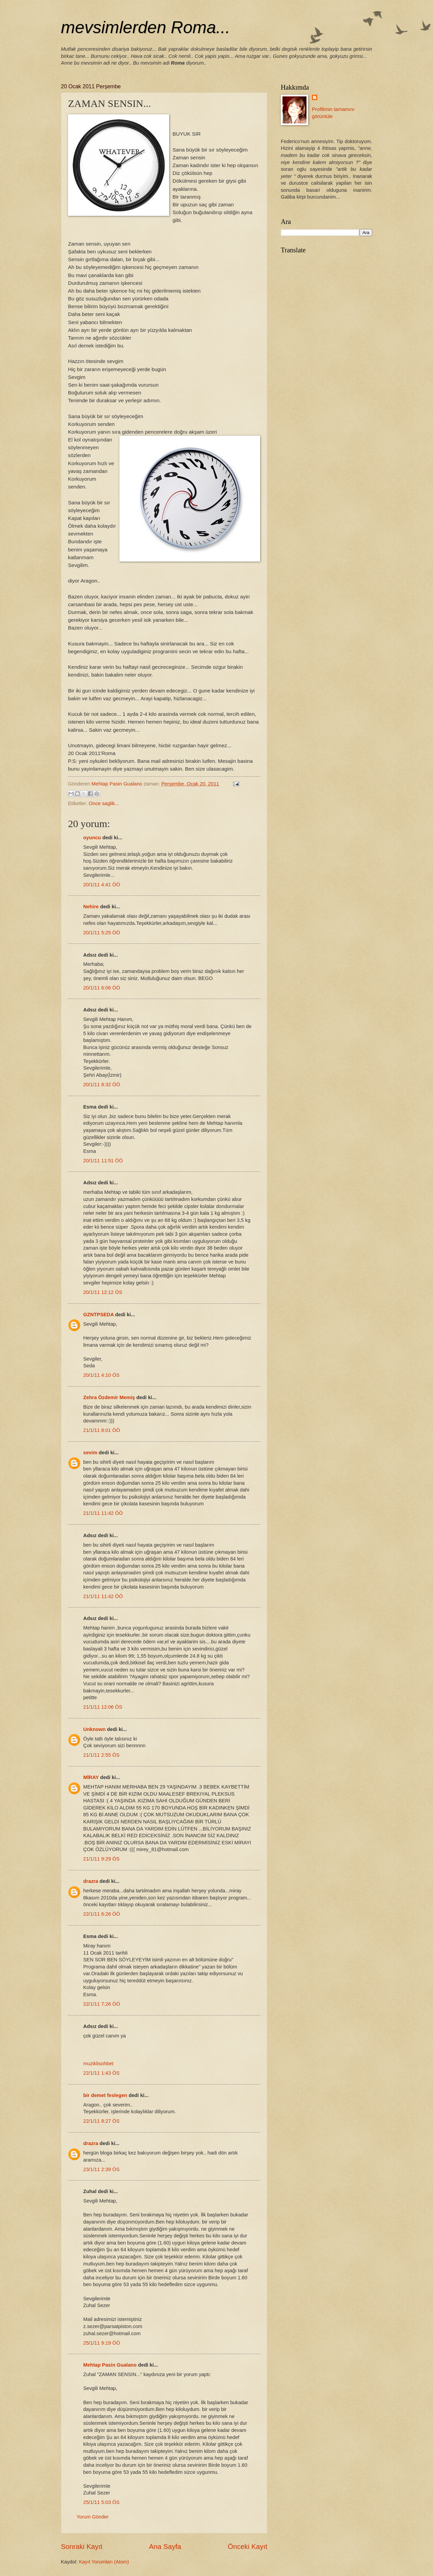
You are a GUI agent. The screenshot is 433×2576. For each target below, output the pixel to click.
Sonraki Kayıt (81, 2546)
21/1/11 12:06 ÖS (102, 1707)
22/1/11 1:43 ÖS (101, 2073)
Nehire (91, 906)
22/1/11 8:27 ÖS (101, 2121)
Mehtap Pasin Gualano (110, 2365)
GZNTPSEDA (98, 1314)
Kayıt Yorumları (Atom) (104, 2561)
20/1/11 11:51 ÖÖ (103, 1160)
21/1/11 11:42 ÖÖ (103, 1513)
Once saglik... (104, 803)
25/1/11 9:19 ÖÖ (101, 2343)
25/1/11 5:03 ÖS (101, 2502)
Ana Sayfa (165, 2546)
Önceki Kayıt (247, 2546)
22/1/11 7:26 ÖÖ (101, 2004)
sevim (90, 1452)
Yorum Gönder (92, 2517)
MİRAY (91, 1777)
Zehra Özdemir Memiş (109, 1397)
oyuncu (92, 837)
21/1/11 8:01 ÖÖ (101, 1430)
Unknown (94, 1729)
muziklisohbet (98, 2063)
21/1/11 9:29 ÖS (101, 1859)
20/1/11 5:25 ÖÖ (101, 932)
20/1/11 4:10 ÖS (101, 1375)
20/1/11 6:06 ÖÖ (101, 987)
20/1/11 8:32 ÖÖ (101, 1084)
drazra (90, 1881)
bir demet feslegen (105, 2095)
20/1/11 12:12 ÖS (102, 1292)
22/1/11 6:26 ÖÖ (101, 1914)
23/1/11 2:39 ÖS (101, 2169)
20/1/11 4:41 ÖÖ (101, 884)
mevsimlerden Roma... (145, 27)
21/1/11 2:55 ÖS (101, 1755)
